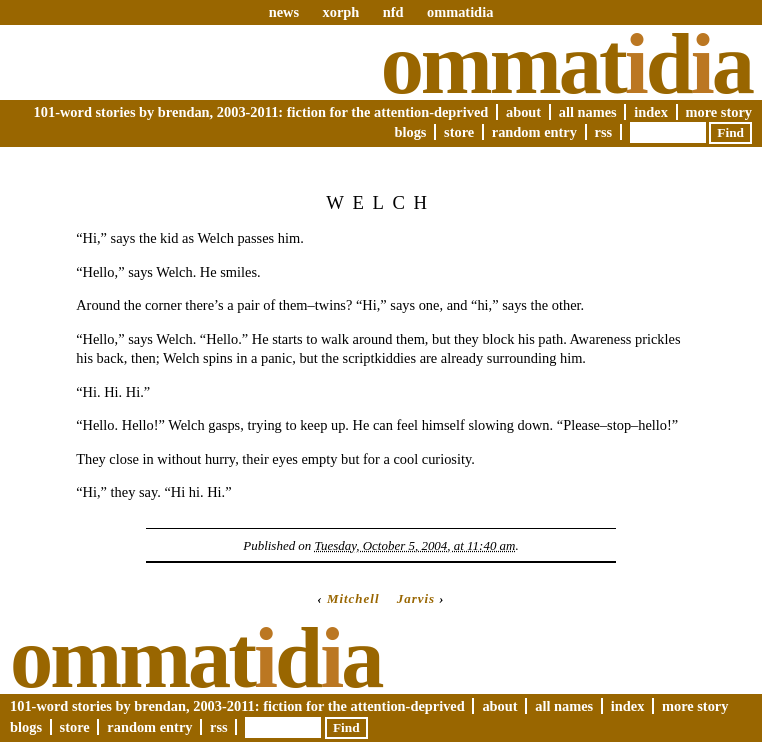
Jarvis (416, 598)
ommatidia (460, 12)
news (284, 12)
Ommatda (566, 64)
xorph (340, 12)
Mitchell (353, 598)
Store (459, 132)
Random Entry (534, 132)
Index (651, 112)
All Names (588, 112)
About (523, 112)
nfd (393, 12)
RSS (604, 132)
